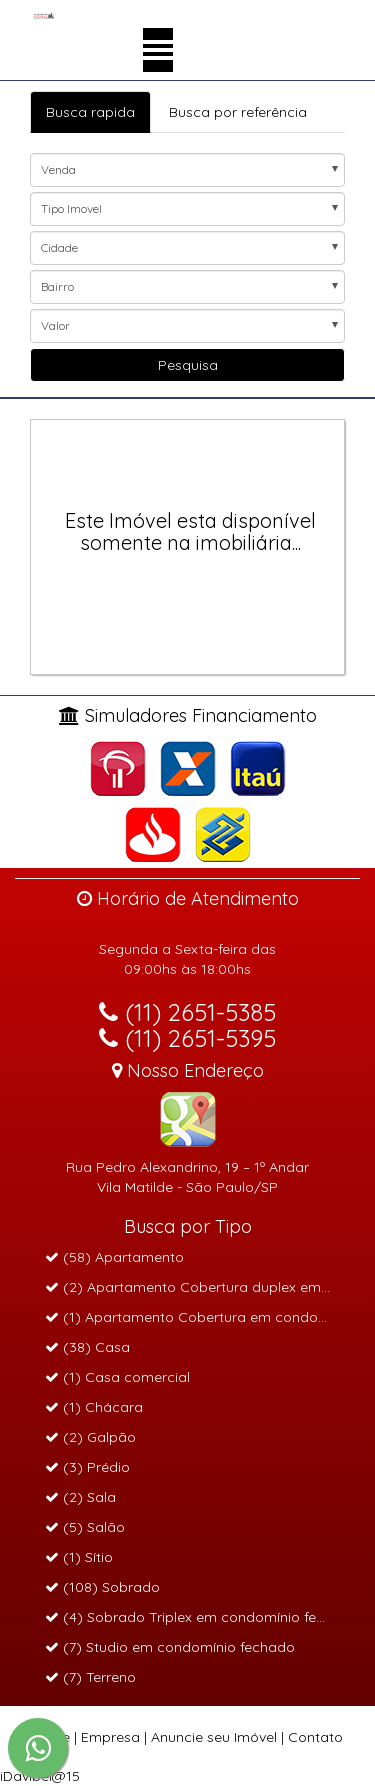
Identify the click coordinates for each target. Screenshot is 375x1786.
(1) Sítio (79, 1557)
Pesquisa (188, 365)
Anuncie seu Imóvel (214, 1737)
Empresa (110, 1737)
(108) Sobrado (102, 1587)
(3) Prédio (87, 1467)
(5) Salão (85, 1527)
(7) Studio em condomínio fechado (170, 1647)
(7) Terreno (90, 1677)
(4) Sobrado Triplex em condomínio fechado (202, 1617)
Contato (315, 1737)
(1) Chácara (94, 1407)
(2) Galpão (90, 1437)
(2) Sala (80, 1497)
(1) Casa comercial (117, 1377)
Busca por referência (238, 112)
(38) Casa (87, 1347)
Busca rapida (90, 112)
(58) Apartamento (114, 1257)
